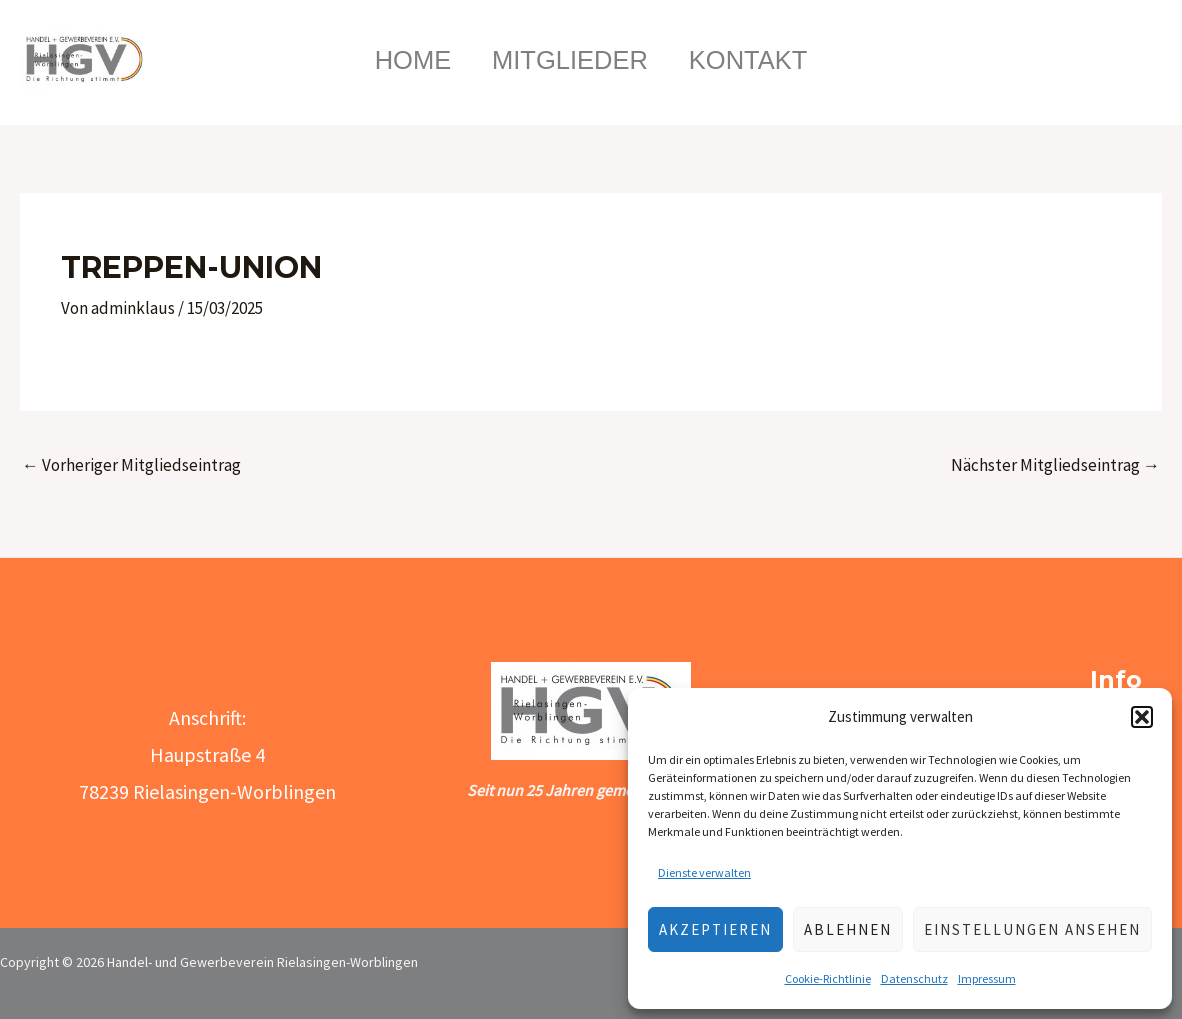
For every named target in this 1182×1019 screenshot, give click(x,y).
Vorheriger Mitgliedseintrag (131, 465)
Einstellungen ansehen (1032, 929)
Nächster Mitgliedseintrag (1055, 465)
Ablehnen (848, 929)
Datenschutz (914, 978)
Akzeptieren (715, 929)
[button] (1142, 717)
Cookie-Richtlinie (828, 978)
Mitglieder (570, 60)
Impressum (987, 978)
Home (403, 60)
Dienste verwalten (704, 872)
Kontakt (758, 60)
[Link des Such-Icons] (1100, 60)
